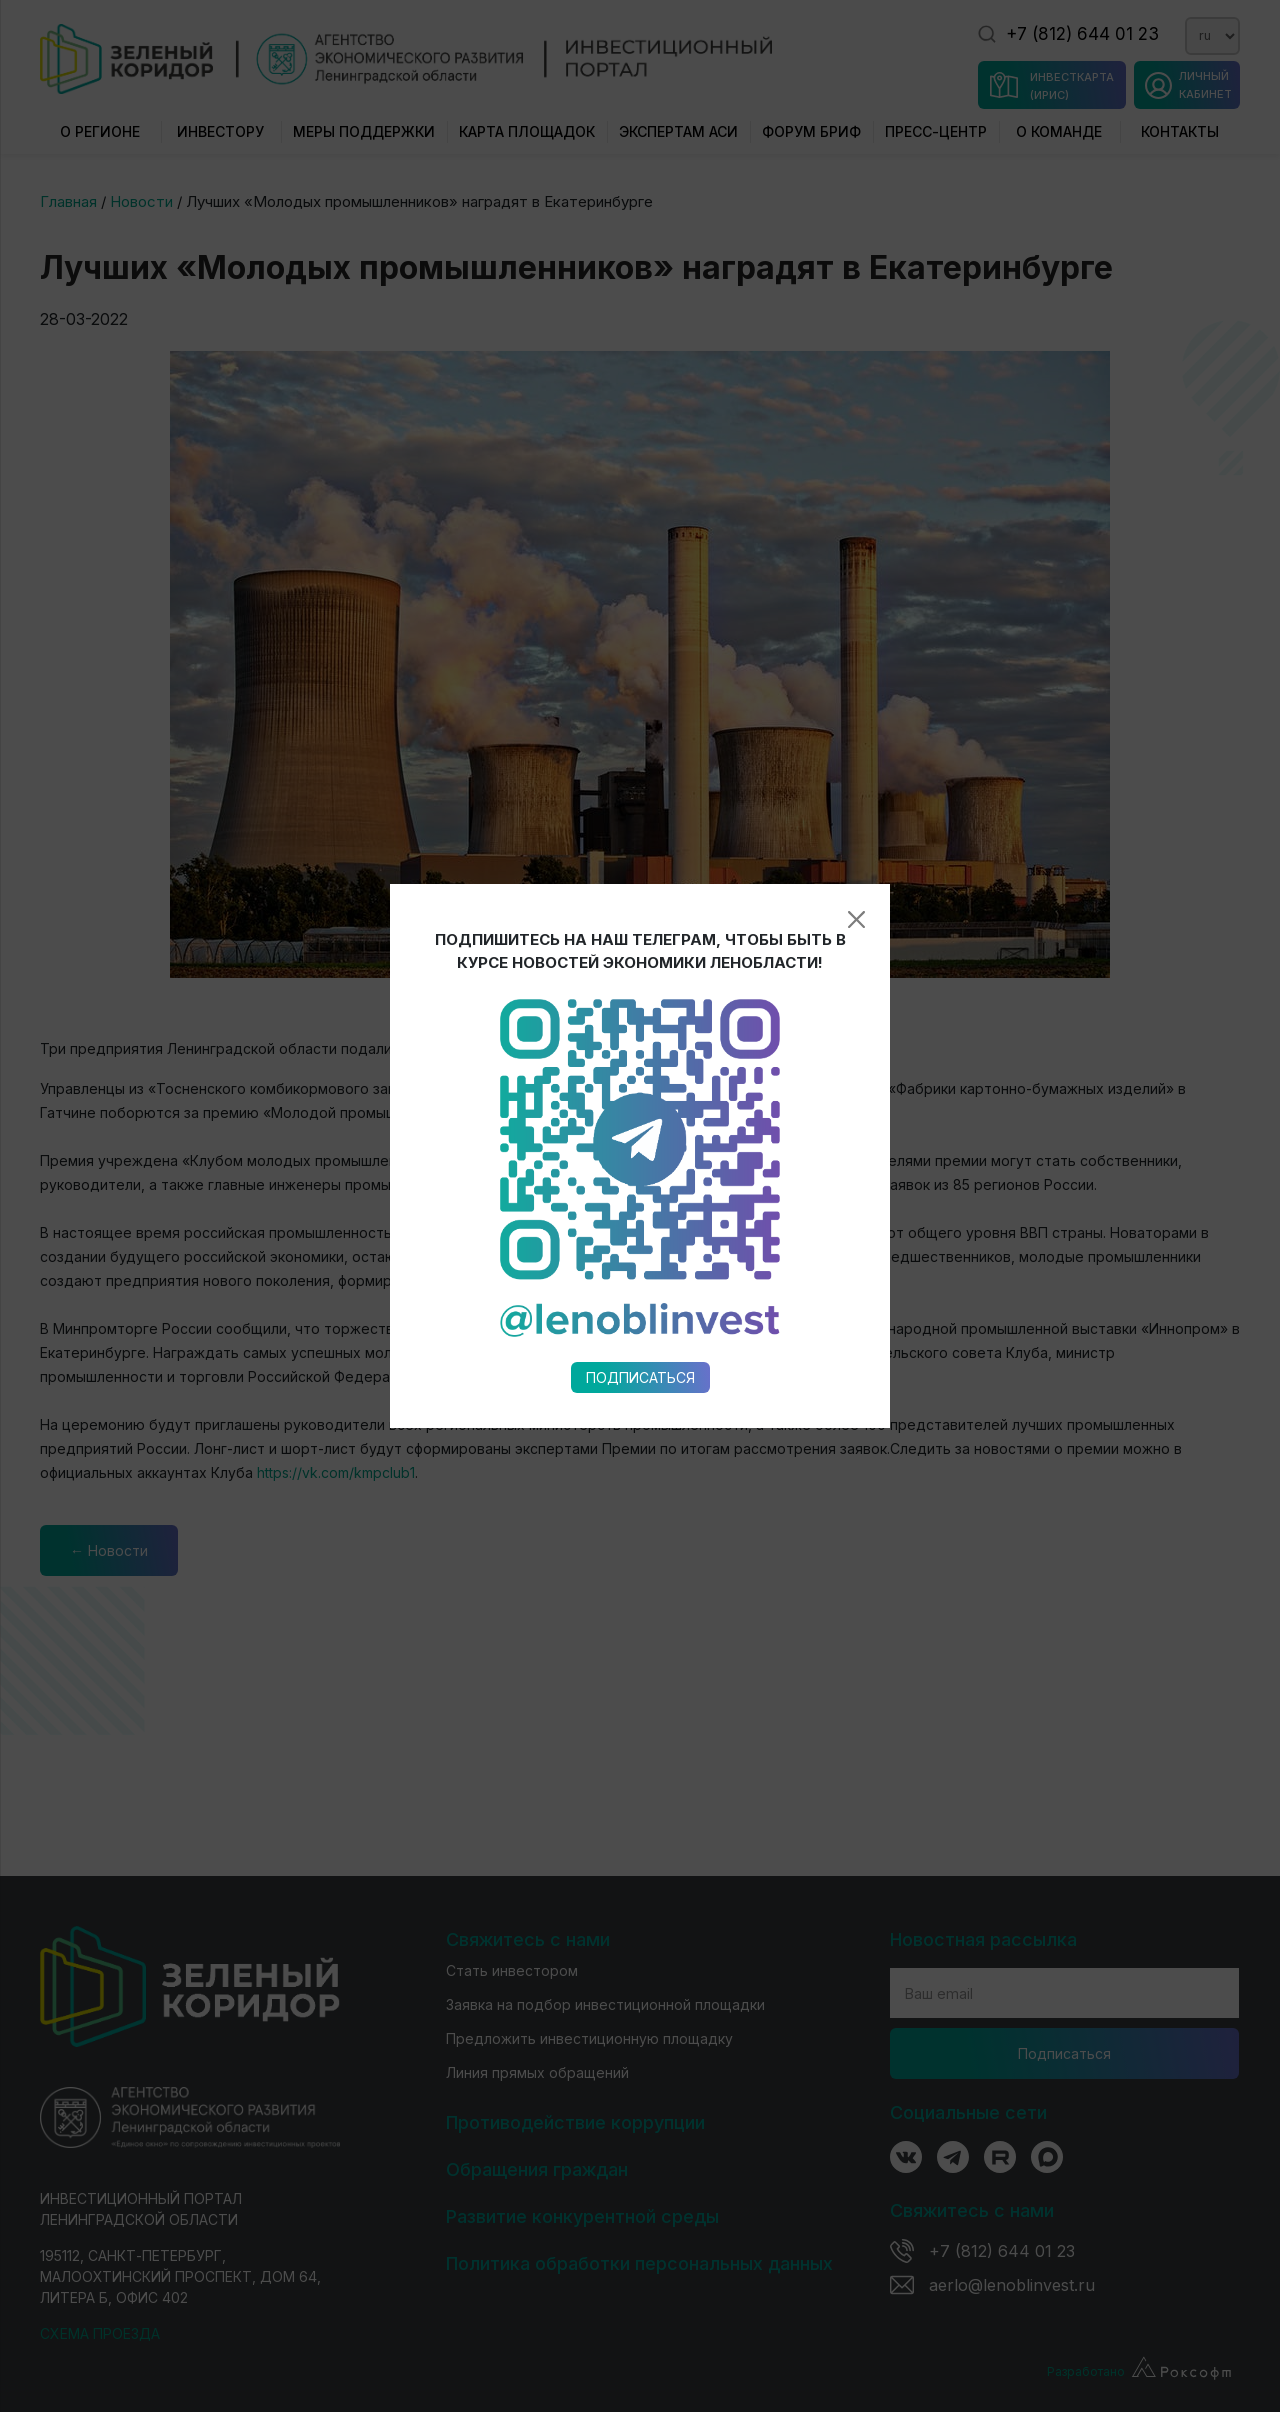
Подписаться (640, 1064)
